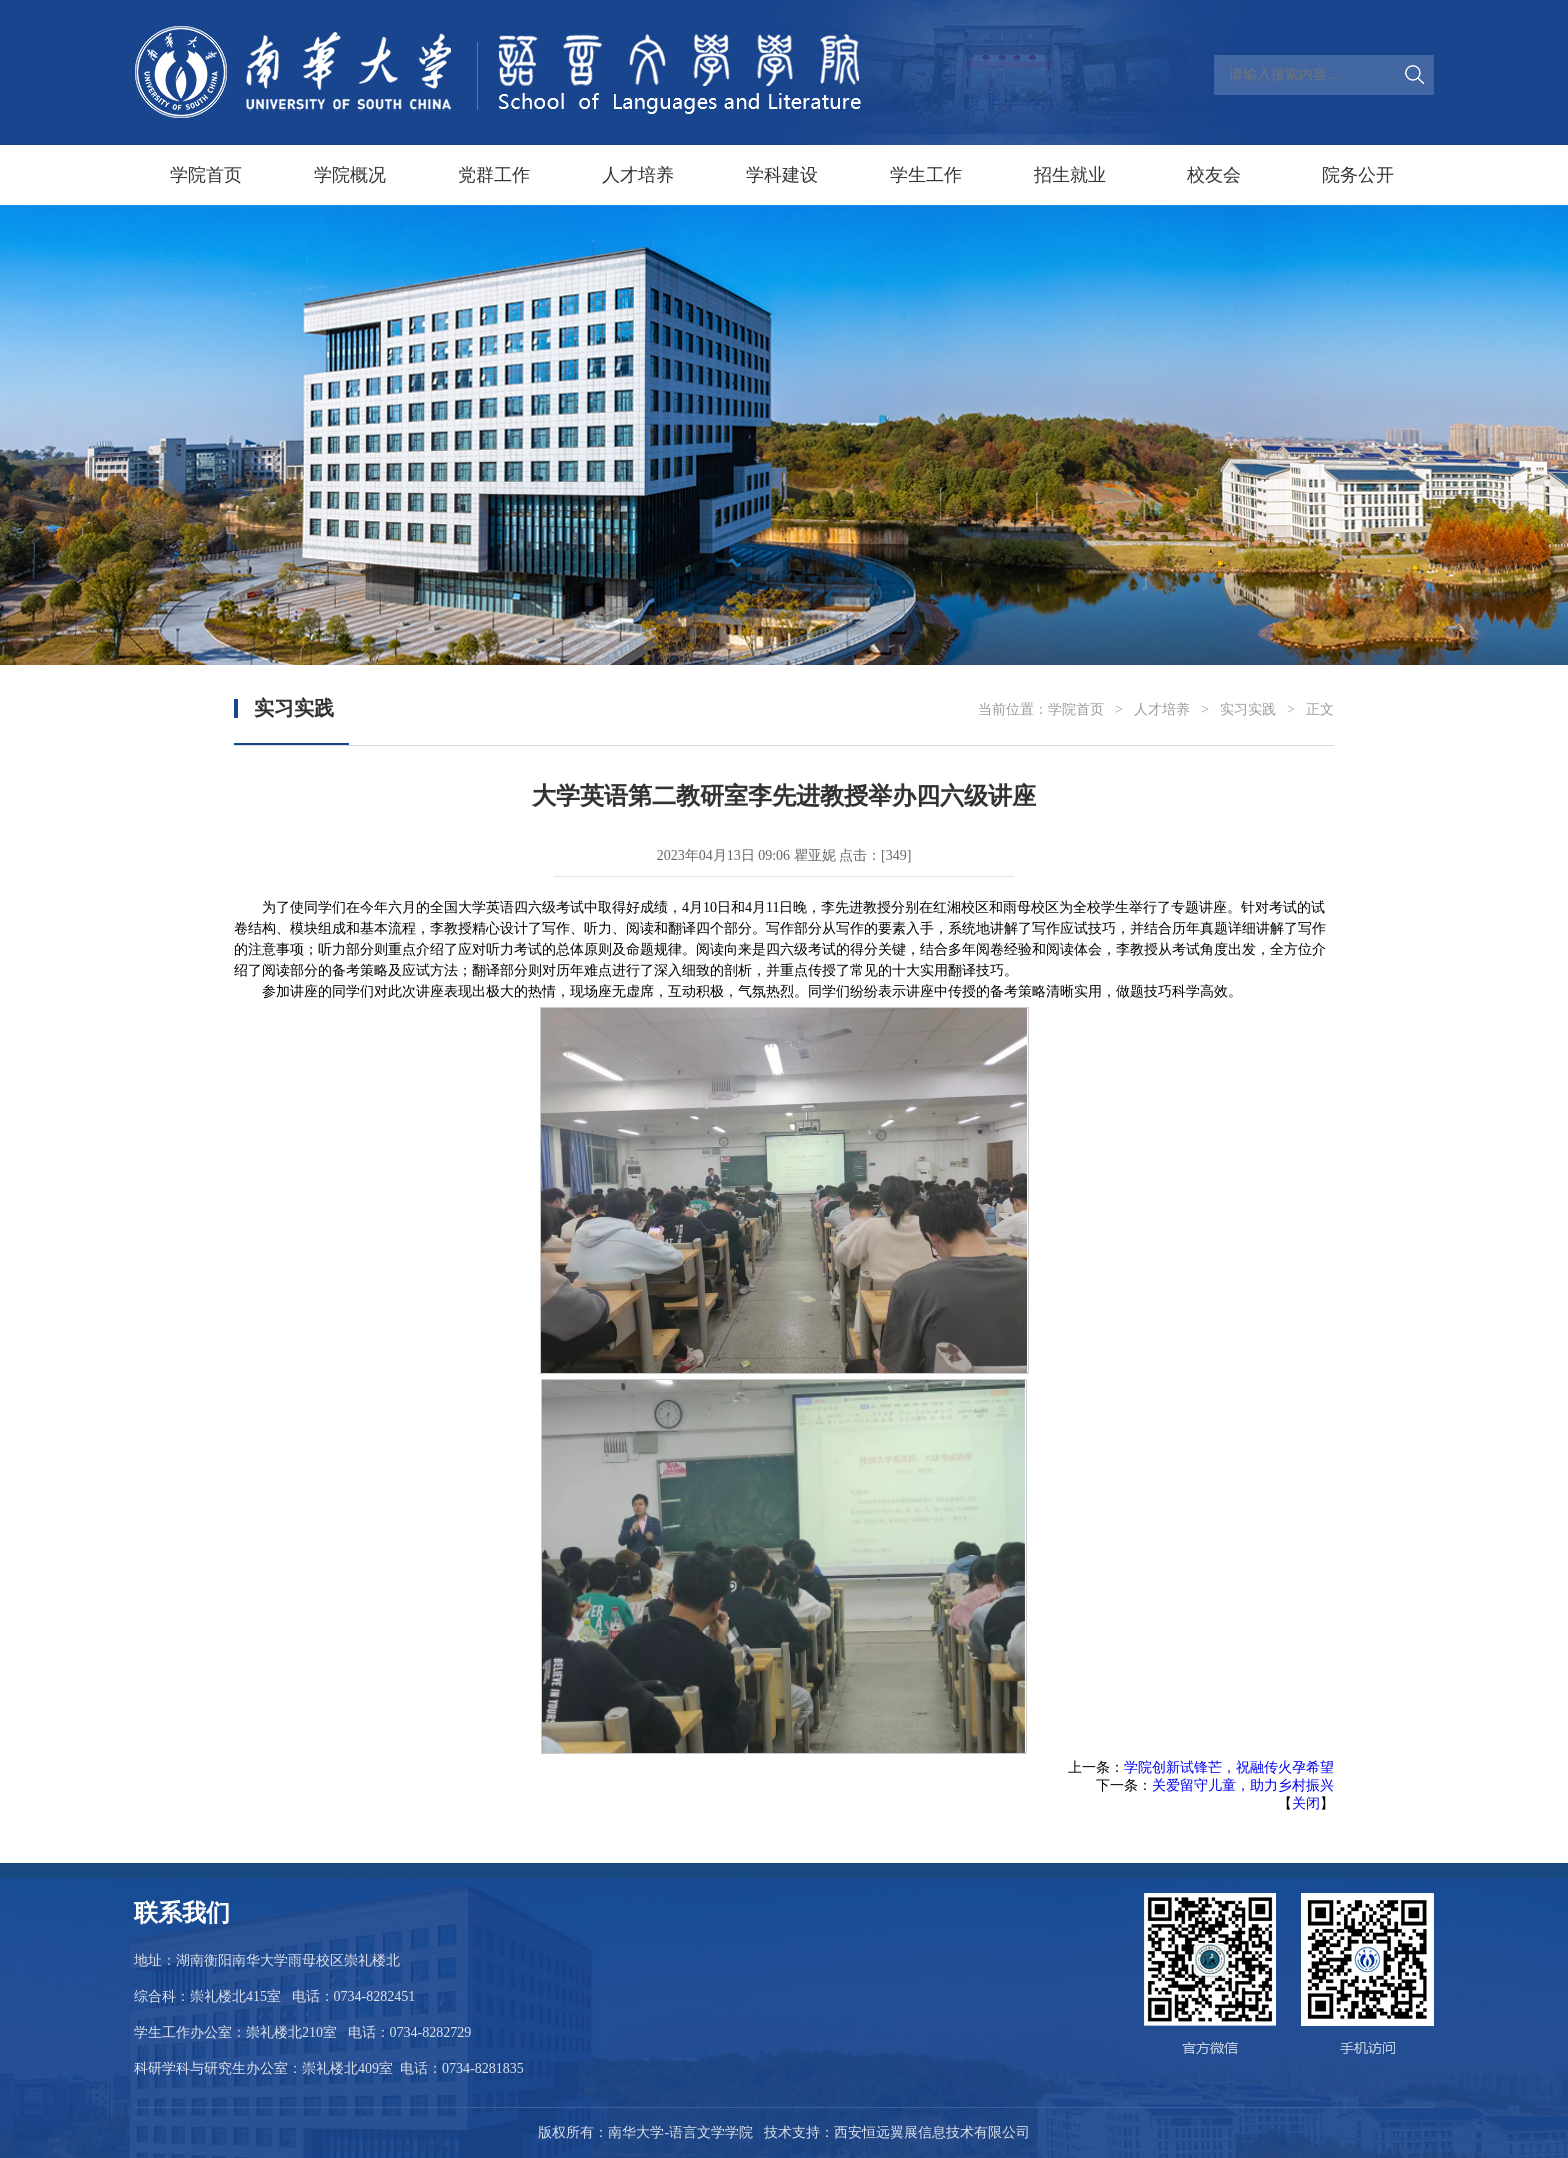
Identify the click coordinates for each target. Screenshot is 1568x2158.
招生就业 (1070, 175)
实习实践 (1248, 709)
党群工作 (494, 175)
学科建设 (782, 175)
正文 (1320, 709)
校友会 (1214, 175)
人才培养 (638, 175)
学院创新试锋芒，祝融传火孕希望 (1229, 1767)
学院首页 (206, 175)
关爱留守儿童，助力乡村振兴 (1243, 1785)
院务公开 (1358, 175)
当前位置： (1013, 709)
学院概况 (350, 175)
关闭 (1306, 1803)
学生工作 (926, 175)
